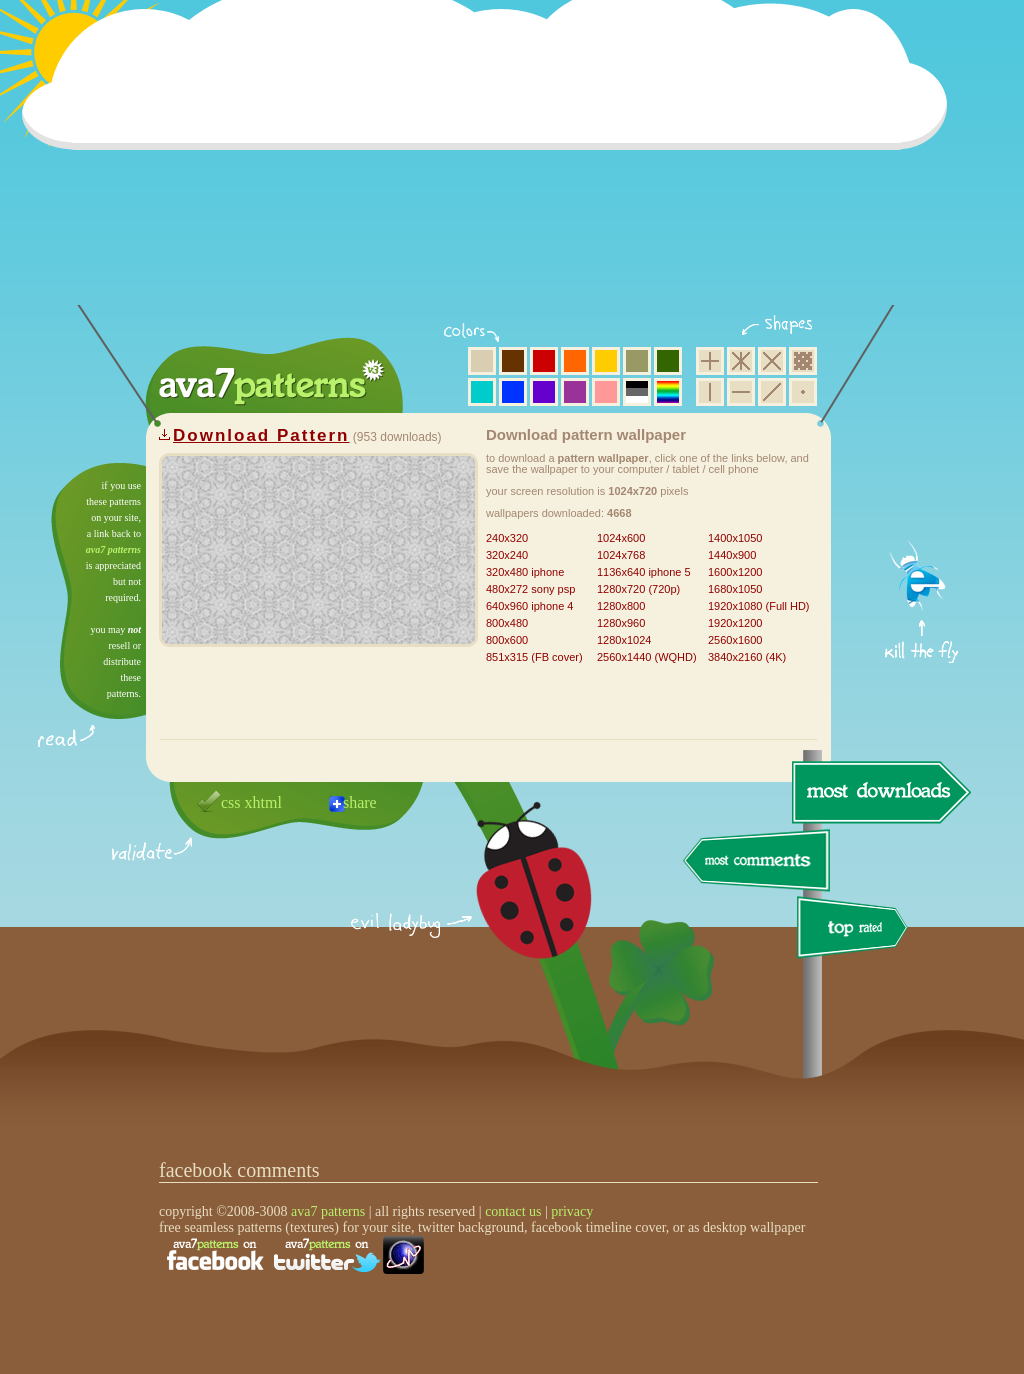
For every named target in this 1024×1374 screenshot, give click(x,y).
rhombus (772, 361)
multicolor (668, 392)
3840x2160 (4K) (747, 657)
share (360, 802)
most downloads (879, 792)
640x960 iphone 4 (529, 606)
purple (575, 392)
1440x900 (732, 555)
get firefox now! (922, 470)
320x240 (507, 555)
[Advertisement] (491, 165)
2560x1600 (735, 640)
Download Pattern (261, 435)
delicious (514, 903)
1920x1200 (735, 623)
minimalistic (803, 392)
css (231, 802)
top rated (856, 930)
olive (637, 361)
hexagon (741, 361)
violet (544, 392)
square (710, 361)
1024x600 (621, 538)
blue (513, 392)
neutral (637, 392)
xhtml (263, 802)
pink (606, 392)
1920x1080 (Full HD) (759, 606)
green (668, 361)
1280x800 (621, 606)
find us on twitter (327, 1255)
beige (482, 361)
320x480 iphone (525, 572)
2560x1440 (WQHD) (647, 657)
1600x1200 (735, 572)
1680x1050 (735, 589)
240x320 (507, 538)
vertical (710, 392)
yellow (606, 361)
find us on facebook (215, 1255)
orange (575, 361)
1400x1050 (735, 538)
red (544, 361)
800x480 (507, 623)
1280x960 (621, 623)
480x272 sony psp (530, 589)
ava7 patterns (113, 549)
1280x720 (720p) (638, 589)
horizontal (741, 392)
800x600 (507, 640)
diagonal (772, 392)
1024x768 (621, 555)
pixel (803, 361)
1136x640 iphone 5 (644, 572)
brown (513, 361)
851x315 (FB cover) (534, 657)
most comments (757, 861)
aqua (482, 392)
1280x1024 (624, 640)
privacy (572, 1211)
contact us (513, 1211)
